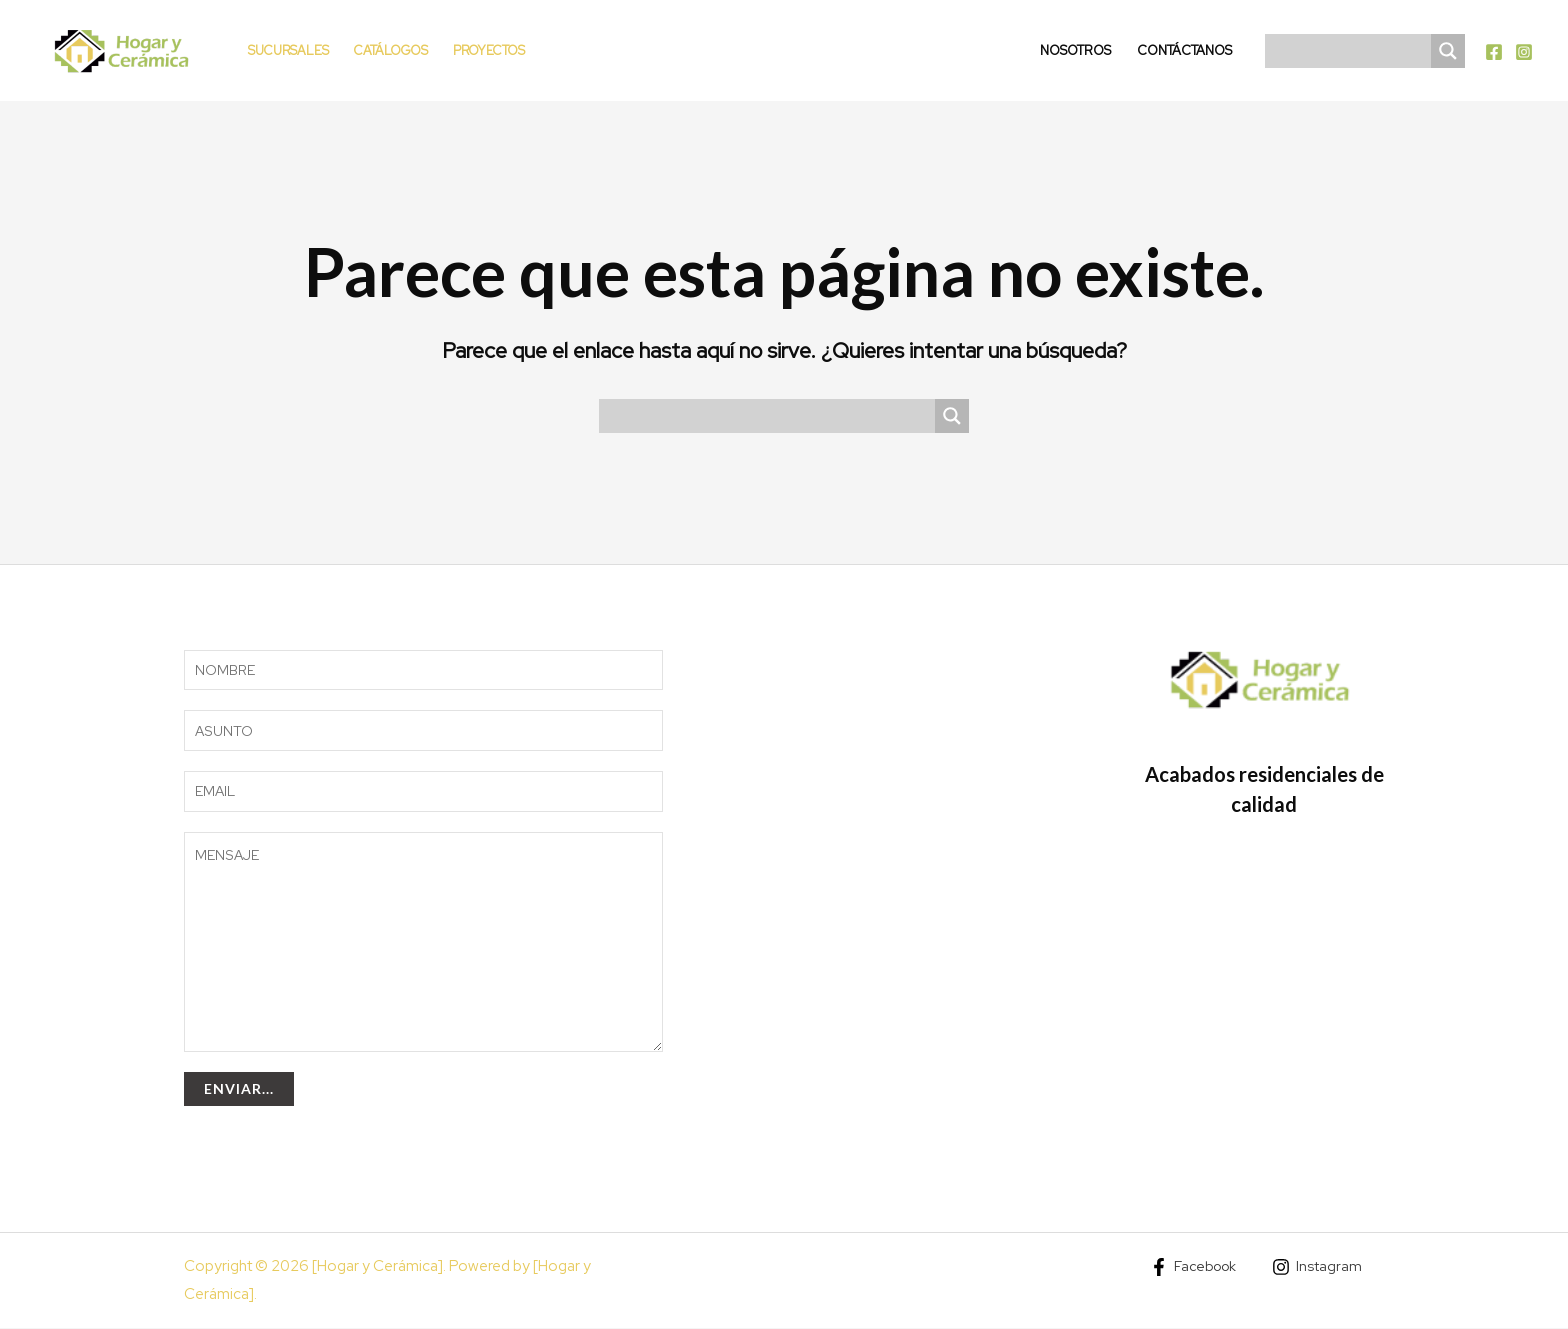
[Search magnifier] (1448, 51)
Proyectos (489, 50)
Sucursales (288, 50)
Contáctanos (1184, 50)
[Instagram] (1524, 52)
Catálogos (391, 50)
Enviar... (239, 1089)
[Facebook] (1494, 52)
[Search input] (1353, 51)
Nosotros (1075, 50)
